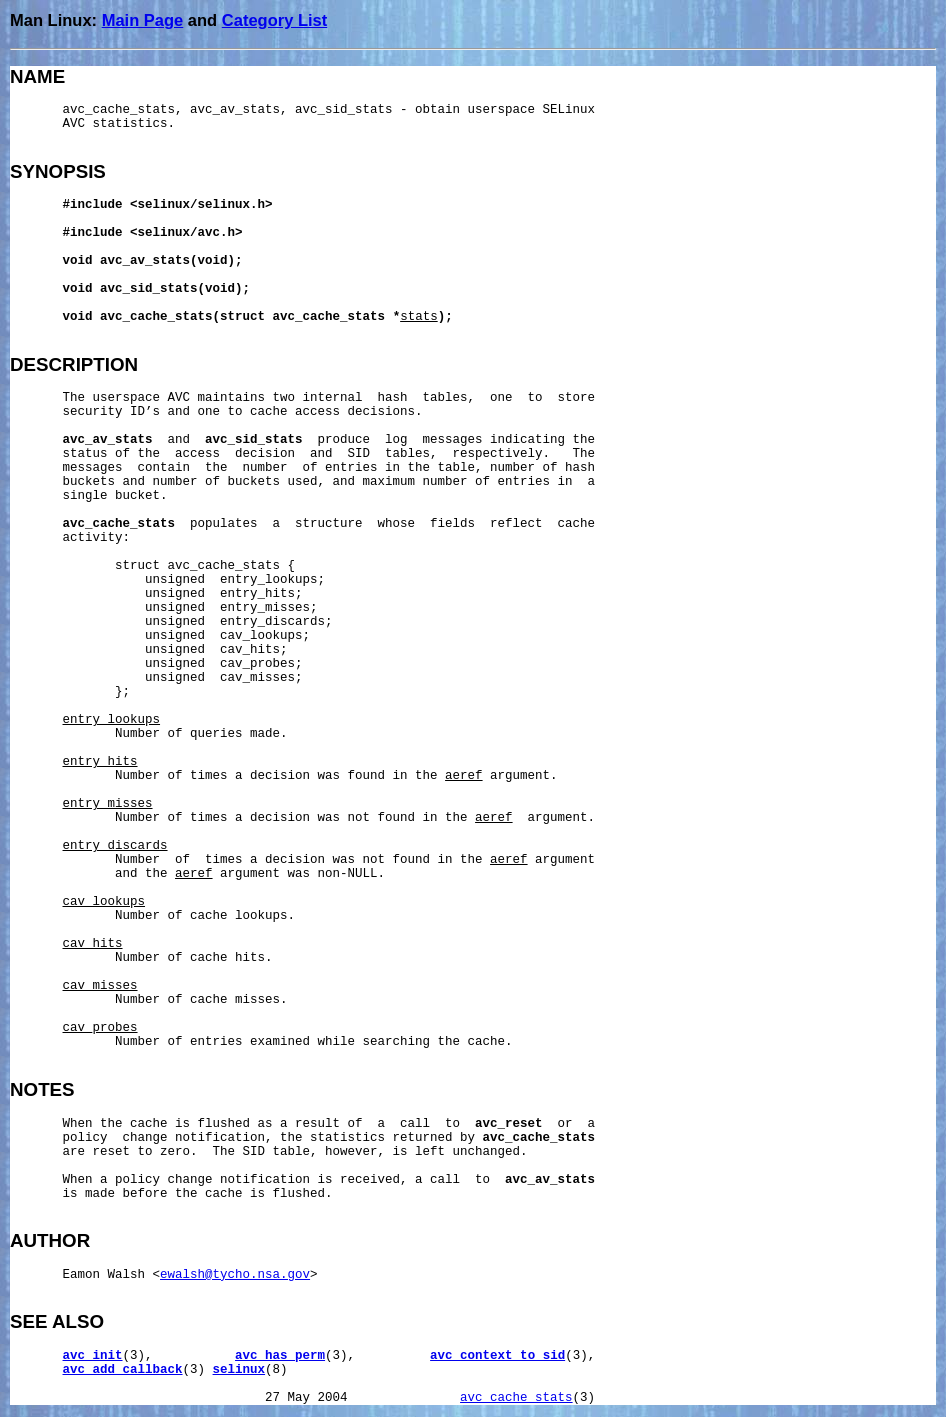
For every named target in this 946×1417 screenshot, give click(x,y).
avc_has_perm (280, 1356)
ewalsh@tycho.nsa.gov (235, 1275)
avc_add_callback (123, 1370)
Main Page (143, 20)
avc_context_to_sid (497, 1356)
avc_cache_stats (516, 1398)
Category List (274, 20)
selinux (239, 1370)
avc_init (93, 1356)
